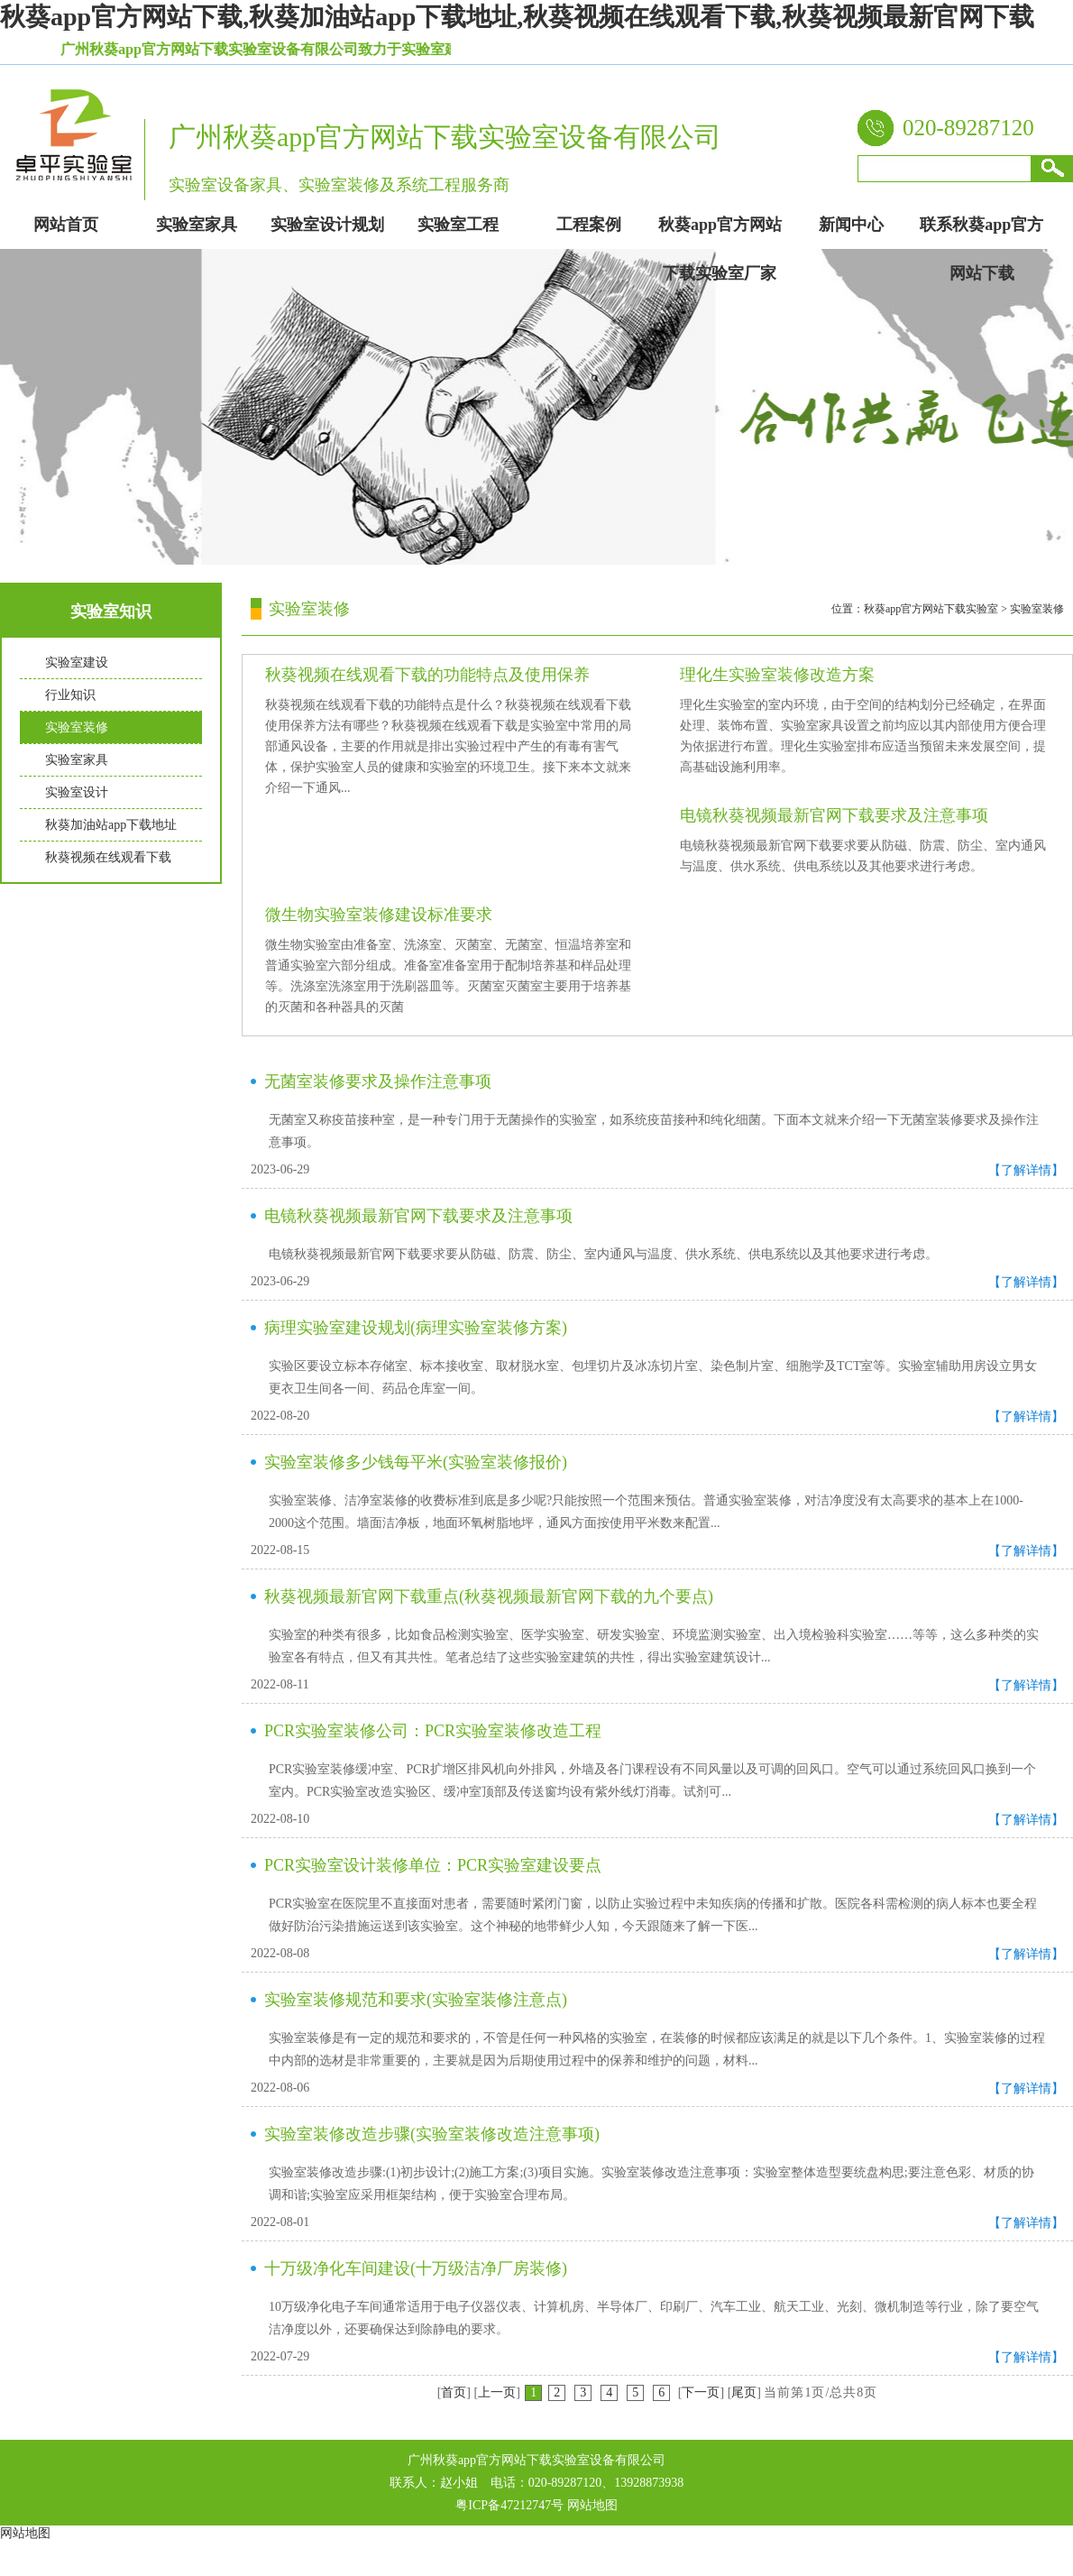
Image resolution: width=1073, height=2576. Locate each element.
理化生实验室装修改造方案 (777, 675)
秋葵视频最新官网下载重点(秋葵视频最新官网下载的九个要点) (488, 1596)
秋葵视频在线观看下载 (108, 857)
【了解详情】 (1026, 1170)
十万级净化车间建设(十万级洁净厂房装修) (415, 2268)
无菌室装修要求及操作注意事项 (377, 1081)
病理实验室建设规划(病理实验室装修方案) (415, 1328)
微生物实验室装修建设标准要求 (378, 915)
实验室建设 (76, 662)
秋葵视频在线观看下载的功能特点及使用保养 (427, 675)
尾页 (744, 2392)
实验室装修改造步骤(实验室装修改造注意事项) (432, 2134)
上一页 (497, 2392)
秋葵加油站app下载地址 (111, 825)
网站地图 (592, 2505)
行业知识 (70, 695)
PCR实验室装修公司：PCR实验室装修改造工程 (432, 1731)
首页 (453, 2392)
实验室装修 (76, 727)
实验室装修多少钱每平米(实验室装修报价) (415, 1462)
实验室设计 (76, 792)
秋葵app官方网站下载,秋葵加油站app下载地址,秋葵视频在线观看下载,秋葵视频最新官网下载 (517, 17)
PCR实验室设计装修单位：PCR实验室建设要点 (432, 1865)
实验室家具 (76, 760)
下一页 (701, 2392)
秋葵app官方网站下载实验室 (931, 609)
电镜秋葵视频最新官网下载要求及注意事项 (834, 815)
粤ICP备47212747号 (509, 2505)
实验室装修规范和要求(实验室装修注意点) (415, 2000)
